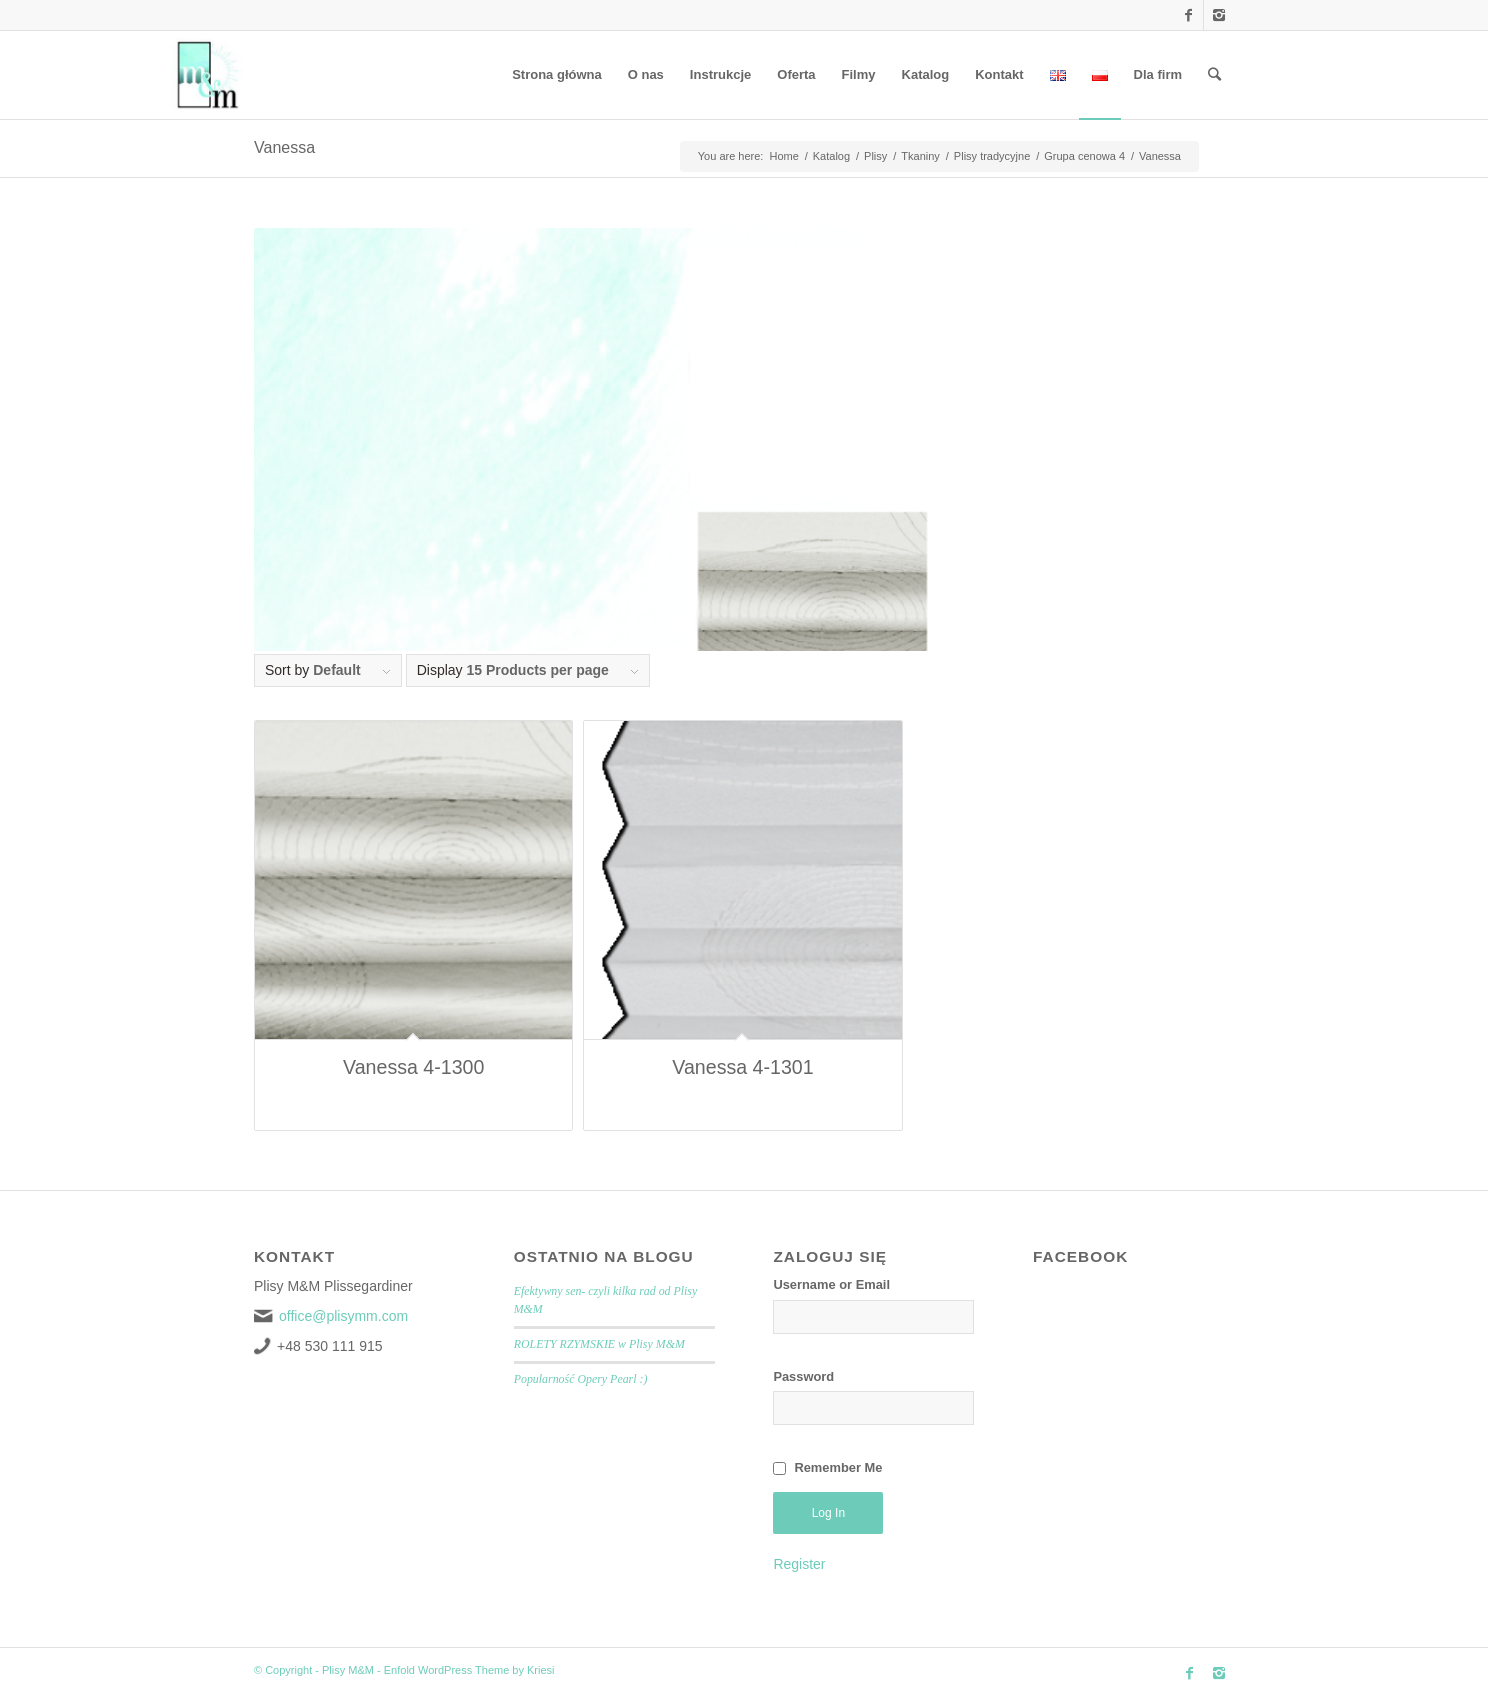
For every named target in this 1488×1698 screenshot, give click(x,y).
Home (783, 156)
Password (803, 1376)
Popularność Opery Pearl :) (581, 1379)
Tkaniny (920, 156)
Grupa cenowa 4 (1084, 156)
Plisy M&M (348, 1670)
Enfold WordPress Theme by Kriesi (469, 1670)
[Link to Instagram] (1219, 15)
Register (799, 1564)
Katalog (831, 156)
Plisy (875, 156)
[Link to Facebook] (1188, 15)
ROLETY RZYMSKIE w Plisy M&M (599, 1344)
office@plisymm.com (343, 1316)
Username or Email (831, 1284)
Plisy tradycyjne (992, 156)
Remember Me (838, 1467)
